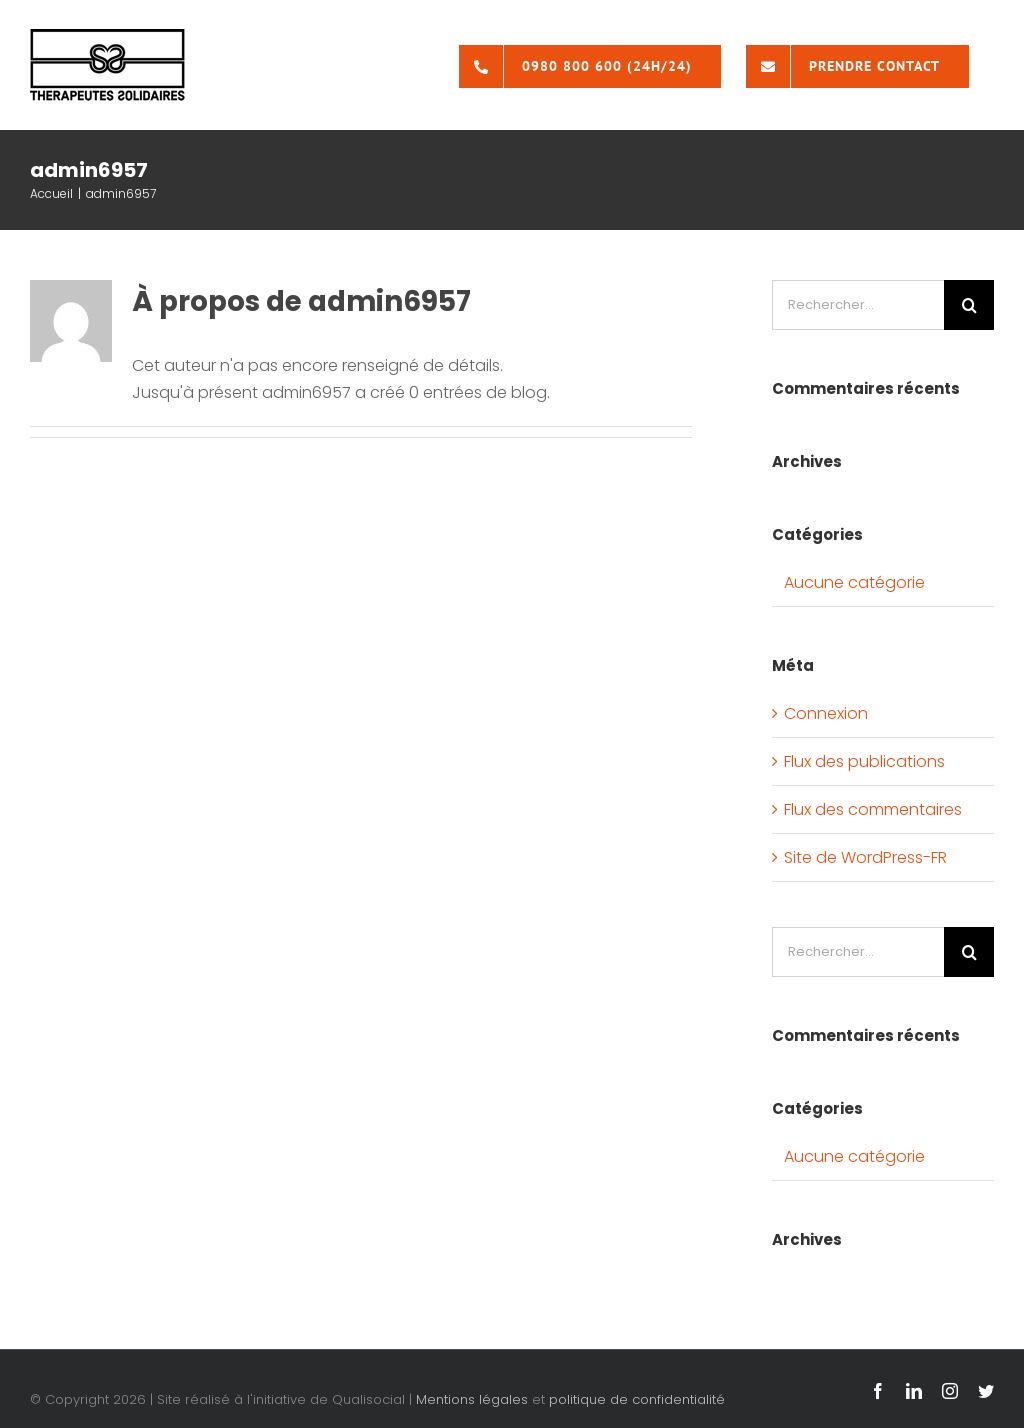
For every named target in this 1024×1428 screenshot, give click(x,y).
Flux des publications (864, 761)
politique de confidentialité (637, 1399)
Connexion (826, 713)
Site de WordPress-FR (865, 857)
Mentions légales (472, 1399)
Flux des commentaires (873, 809)
